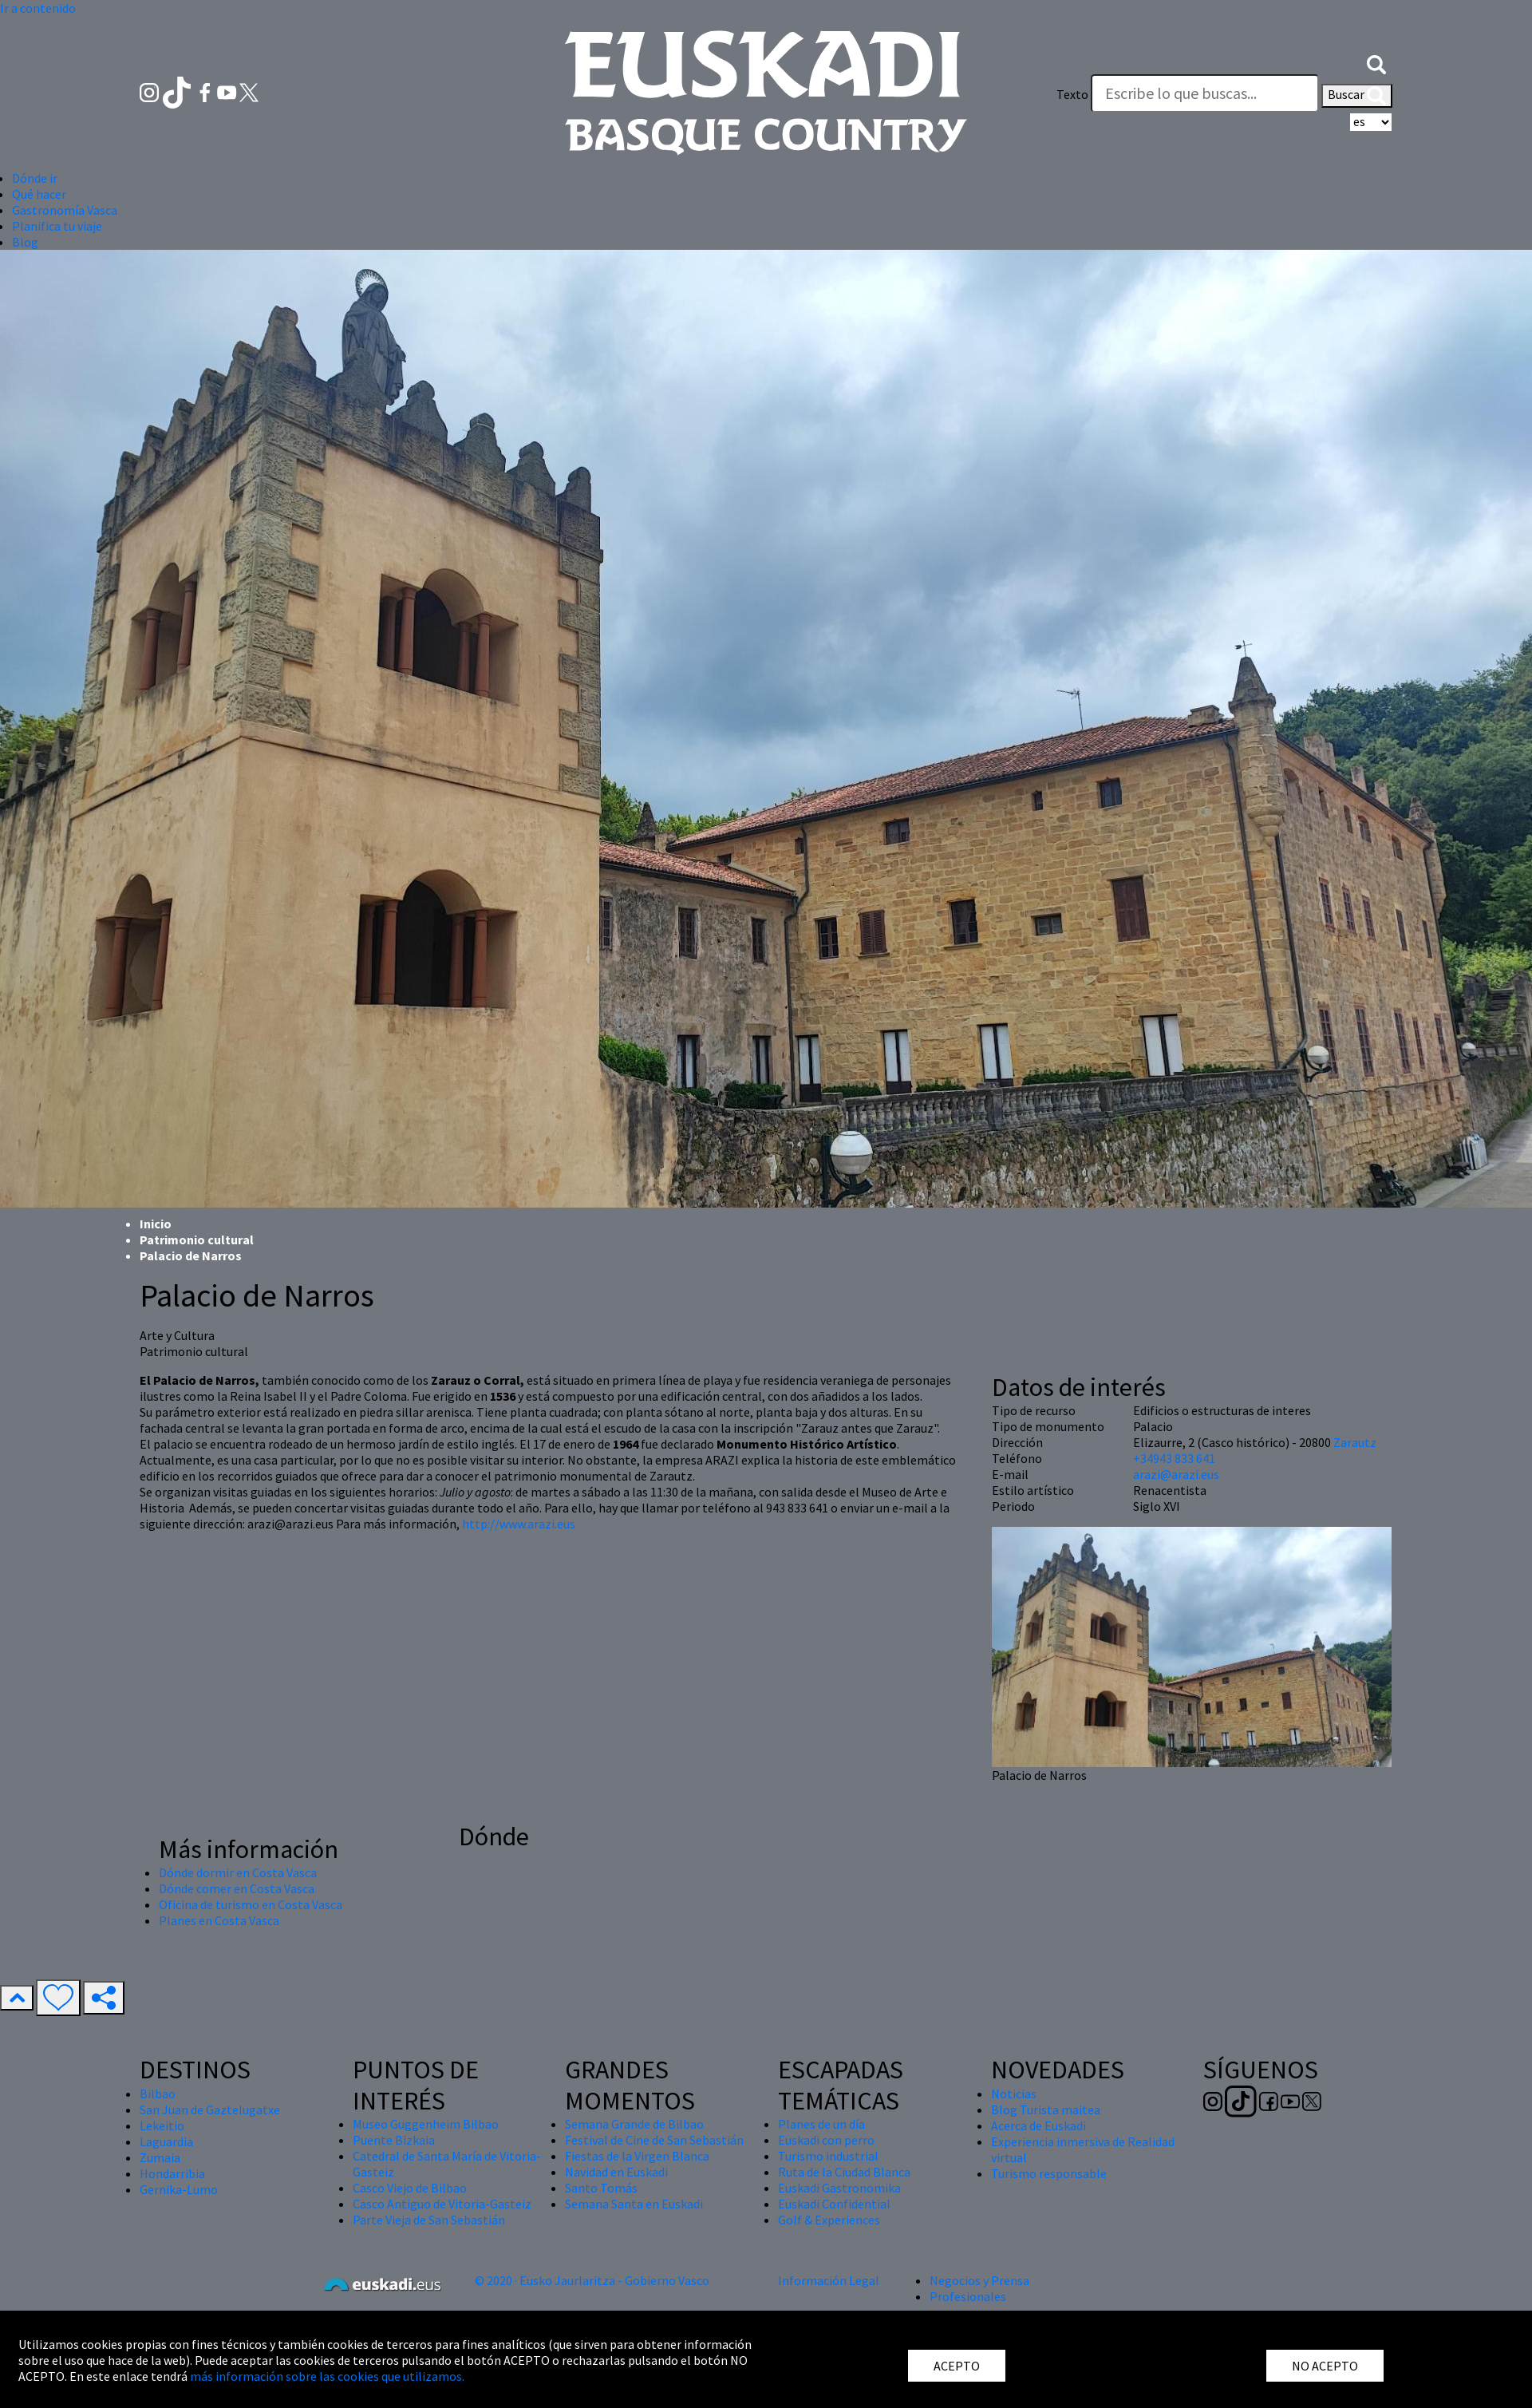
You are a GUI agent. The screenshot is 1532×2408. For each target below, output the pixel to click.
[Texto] (1205, 93)
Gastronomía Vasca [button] (64, 210)
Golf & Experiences (829, 2220)
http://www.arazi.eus (518, 1524)
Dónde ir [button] (34, 178)
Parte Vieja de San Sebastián (429, 2220)
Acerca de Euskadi (1038, 2125)
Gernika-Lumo (179, 2189)
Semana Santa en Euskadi (634, 2204)
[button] (1376, 62)
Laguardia (166, 2141)
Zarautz (1354, 1442)
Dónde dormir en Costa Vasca (238, 1872)
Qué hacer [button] (39, 194)
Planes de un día (821, 2124)
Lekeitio (162, 2125)
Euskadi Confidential (834, 2204)
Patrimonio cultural (197, 1239)
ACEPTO (957, 2366)
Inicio (156, 1224)
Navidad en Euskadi (616, 2172)
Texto (1072, 94)
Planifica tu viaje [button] (57, 226)
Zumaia (160, 2157)
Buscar (1357, 95)
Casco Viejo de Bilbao (410, 2188)
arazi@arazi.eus (1176, 1474)
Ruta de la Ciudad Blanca (844, 2172)
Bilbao (158, 2094)
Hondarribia (172, 2173)
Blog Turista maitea (1045, 2109)
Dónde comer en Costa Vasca (236, 1888)
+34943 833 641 (1174, 1458)
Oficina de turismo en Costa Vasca (250, 1904)
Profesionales (968, 2296)
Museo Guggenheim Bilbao (426, 2124)
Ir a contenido (38, 8)
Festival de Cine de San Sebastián (654, 2140)
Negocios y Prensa (979, 2280)
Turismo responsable (1049, 2173)
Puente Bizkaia (394, 2140)
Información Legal (828, 2280)
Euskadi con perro (826, 2140)
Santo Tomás (601, 2188)
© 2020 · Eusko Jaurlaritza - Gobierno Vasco (592, 2280)
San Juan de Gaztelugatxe (210, 2109)
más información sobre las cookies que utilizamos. (327, 2376)
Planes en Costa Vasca (219, 1920)
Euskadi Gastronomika (839, 2188)
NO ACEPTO (1325, 2366)
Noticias (1013, 2094)
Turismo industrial (828, 2156)
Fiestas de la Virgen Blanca (637, 2156)
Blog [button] (25, 242)
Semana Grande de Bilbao (634, 2124)
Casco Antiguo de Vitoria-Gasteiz (442, 2204)
